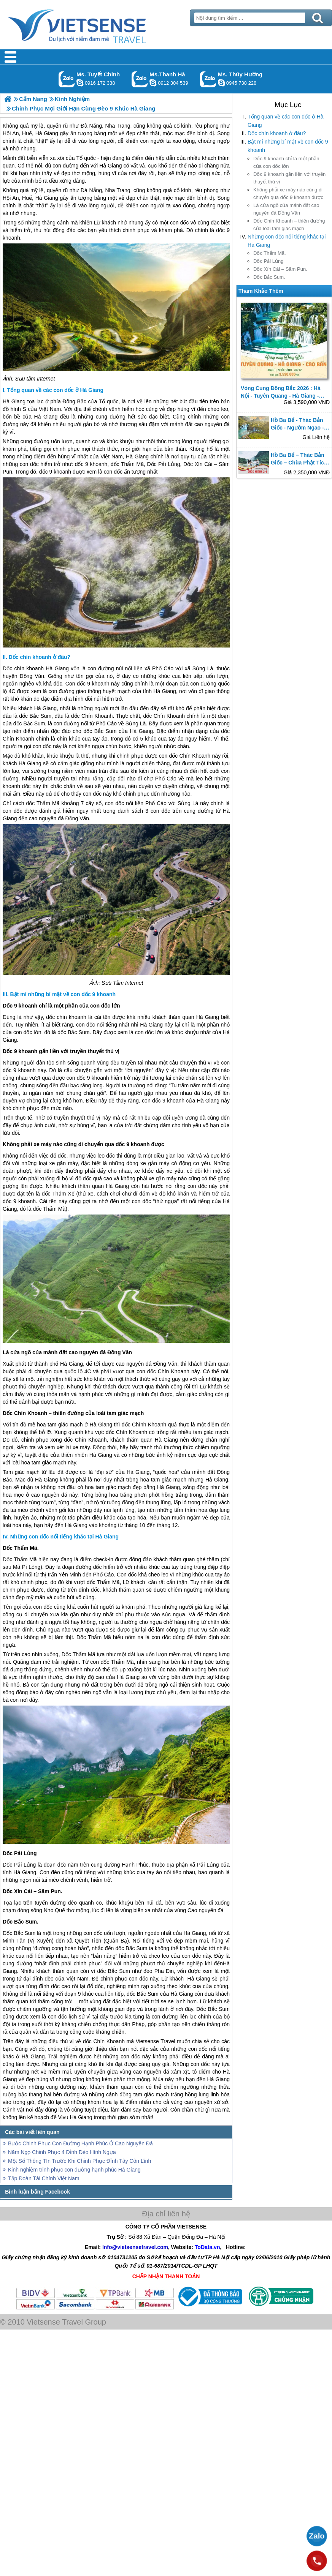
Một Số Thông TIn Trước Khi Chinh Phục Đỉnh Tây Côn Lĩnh (79, 2161)
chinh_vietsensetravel (80, 83)
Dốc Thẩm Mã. (269, 253)
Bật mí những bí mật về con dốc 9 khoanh (288, 146)
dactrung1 (221, 83)
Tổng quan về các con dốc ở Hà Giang (286, 121)
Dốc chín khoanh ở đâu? (277, 133)
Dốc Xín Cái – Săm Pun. (280, 269)
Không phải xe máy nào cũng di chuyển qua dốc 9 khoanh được (288, 193)
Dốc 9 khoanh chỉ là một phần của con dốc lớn (286, 162)
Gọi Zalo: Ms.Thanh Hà (139, 79)
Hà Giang (110, 166)
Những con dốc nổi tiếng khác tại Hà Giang (287, 241)
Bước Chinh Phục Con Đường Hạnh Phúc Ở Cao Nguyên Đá (80, 2143)
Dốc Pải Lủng (268, 261)
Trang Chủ (96, 24)
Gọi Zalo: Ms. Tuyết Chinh (66, 79)
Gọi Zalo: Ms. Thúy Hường (208, 79)
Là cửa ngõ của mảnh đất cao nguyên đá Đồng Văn (286, 209)
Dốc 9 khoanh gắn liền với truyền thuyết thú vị (289, 178)
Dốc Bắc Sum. (269, 277)
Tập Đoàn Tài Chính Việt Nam (43, 2178)
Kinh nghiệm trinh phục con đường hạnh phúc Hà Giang (74, 2170)
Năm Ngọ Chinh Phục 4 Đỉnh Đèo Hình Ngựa (62, 2152)
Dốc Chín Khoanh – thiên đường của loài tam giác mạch (289, 224)
